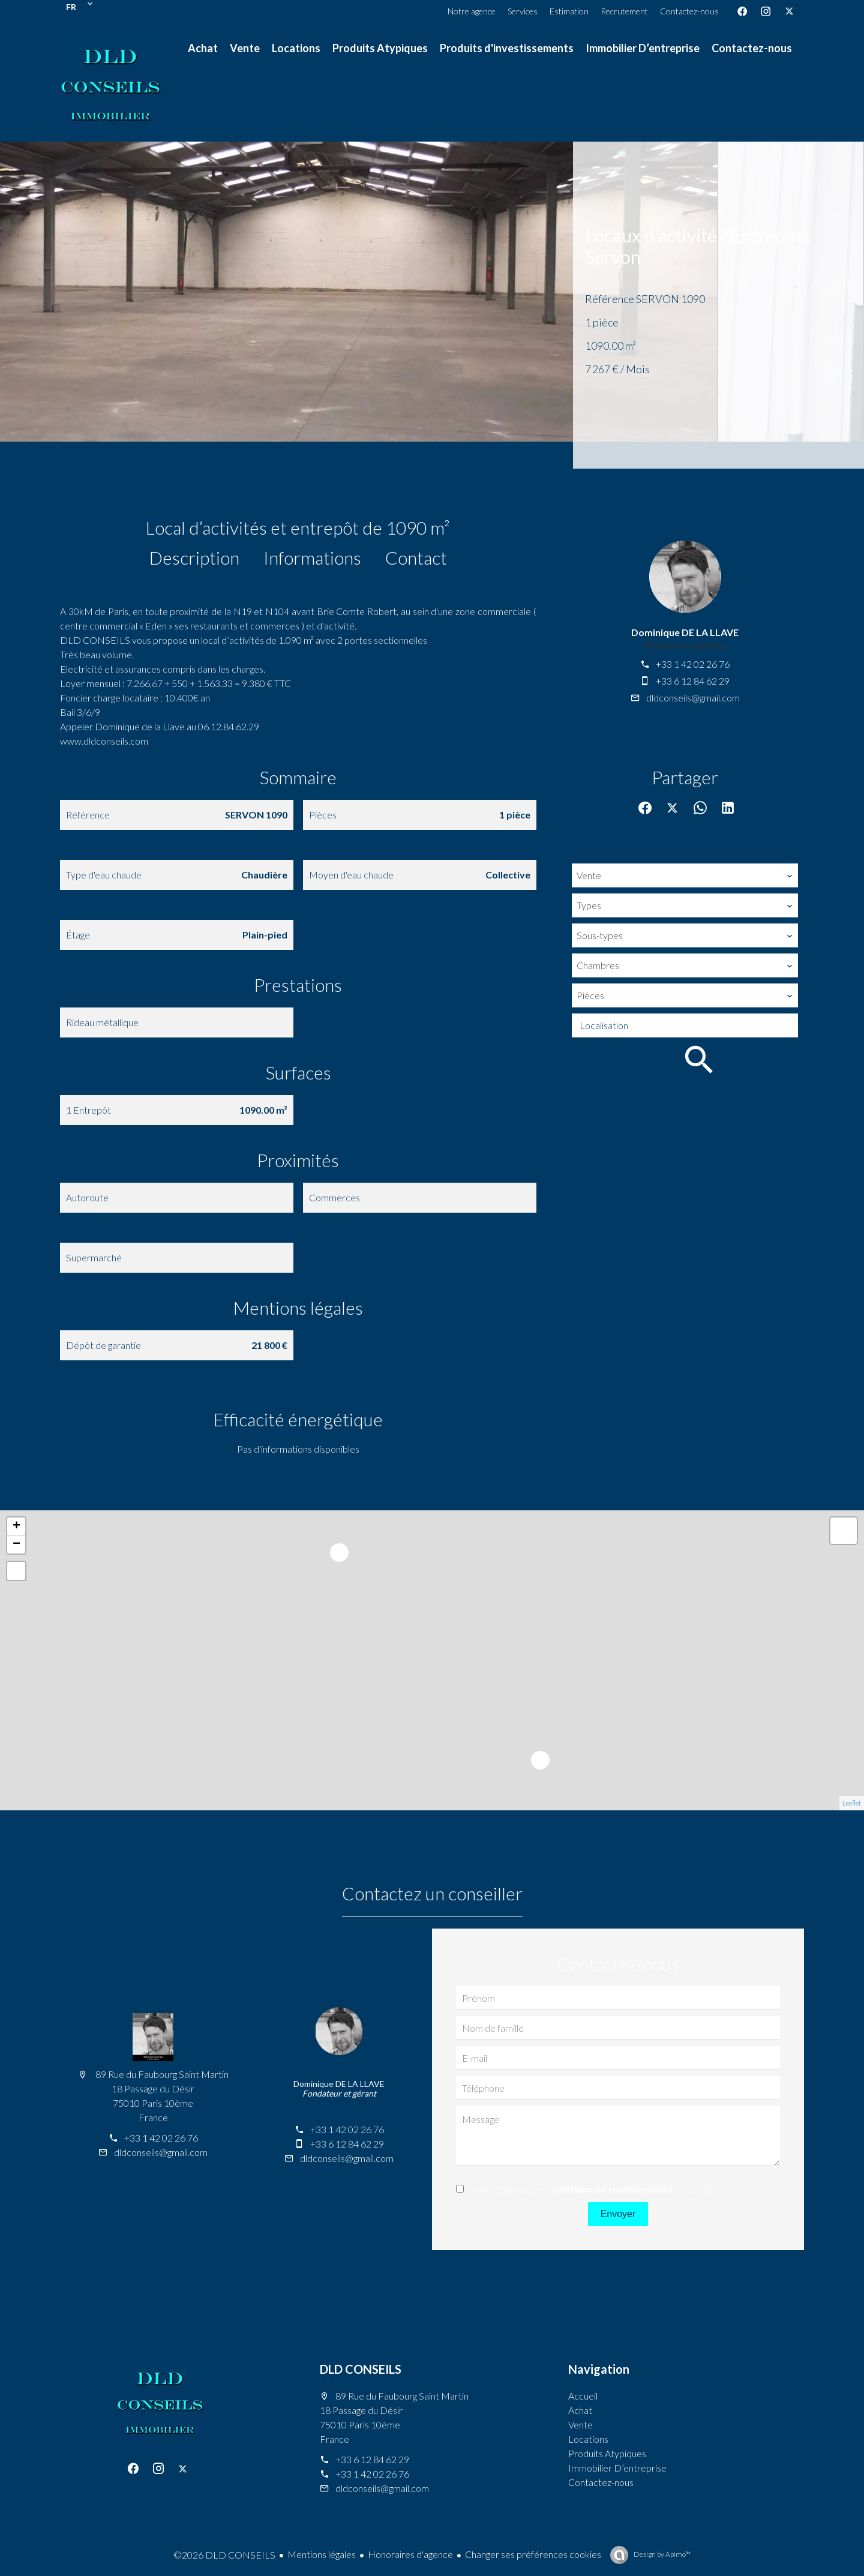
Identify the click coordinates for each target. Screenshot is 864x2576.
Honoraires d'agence (410, 2554)
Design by (661, 2554)
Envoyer (618, 2214)
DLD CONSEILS (360, 2369)
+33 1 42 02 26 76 (693, 664)
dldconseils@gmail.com (693, 697)
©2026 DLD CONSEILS (224, 2554)
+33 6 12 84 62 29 (693, 680)
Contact (416, 557)
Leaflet (851, 1803)
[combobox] (685, 875)
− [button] (16, 1545)
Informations (312, 557)
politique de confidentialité (613, 2188)
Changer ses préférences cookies (533, 2554)
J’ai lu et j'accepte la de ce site (592, 2188)
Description (194, 557)
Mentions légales (321, 2554)
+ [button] (16, 1527)
